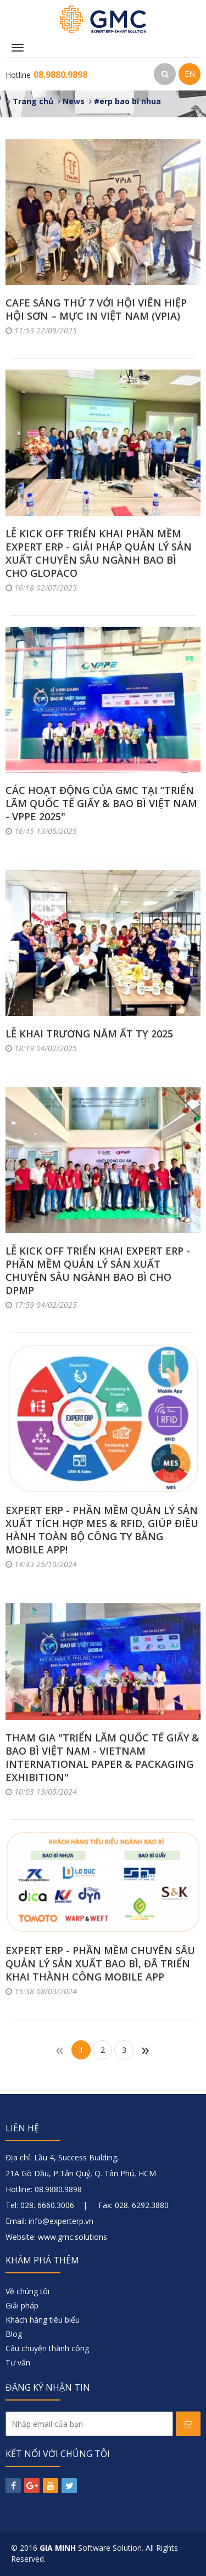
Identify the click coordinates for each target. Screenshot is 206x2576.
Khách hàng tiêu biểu (42, 2319)
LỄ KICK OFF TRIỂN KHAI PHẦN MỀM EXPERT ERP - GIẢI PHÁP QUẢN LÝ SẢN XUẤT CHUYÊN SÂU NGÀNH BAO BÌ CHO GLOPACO (98, 553)
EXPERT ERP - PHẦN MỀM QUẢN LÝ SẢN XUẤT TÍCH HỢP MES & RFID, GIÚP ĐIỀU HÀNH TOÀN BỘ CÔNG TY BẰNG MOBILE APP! (101, 1529)
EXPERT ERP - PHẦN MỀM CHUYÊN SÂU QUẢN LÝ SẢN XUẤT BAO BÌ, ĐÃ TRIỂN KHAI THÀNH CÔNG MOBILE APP (100, 1963)
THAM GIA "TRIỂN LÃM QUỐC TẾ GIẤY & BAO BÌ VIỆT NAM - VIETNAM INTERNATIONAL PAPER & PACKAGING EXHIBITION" (102, 1757)
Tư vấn (17, 2362)
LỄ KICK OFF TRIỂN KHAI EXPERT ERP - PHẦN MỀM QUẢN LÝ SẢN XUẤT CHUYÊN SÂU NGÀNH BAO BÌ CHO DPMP (97, 1270)
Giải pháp (21, 2305)
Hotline (46, 75)
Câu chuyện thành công (47, 2348)
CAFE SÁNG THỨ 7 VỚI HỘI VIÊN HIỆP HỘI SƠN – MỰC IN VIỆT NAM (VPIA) (96, 309)
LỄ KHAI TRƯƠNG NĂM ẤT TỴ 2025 (89, 1033)
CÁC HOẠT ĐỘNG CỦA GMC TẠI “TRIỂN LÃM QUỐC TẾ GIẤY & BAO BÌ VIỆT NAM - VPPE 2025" (101, 803)
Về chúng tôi (27, 2291)
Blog (13, 2334)
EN (190, 74)
